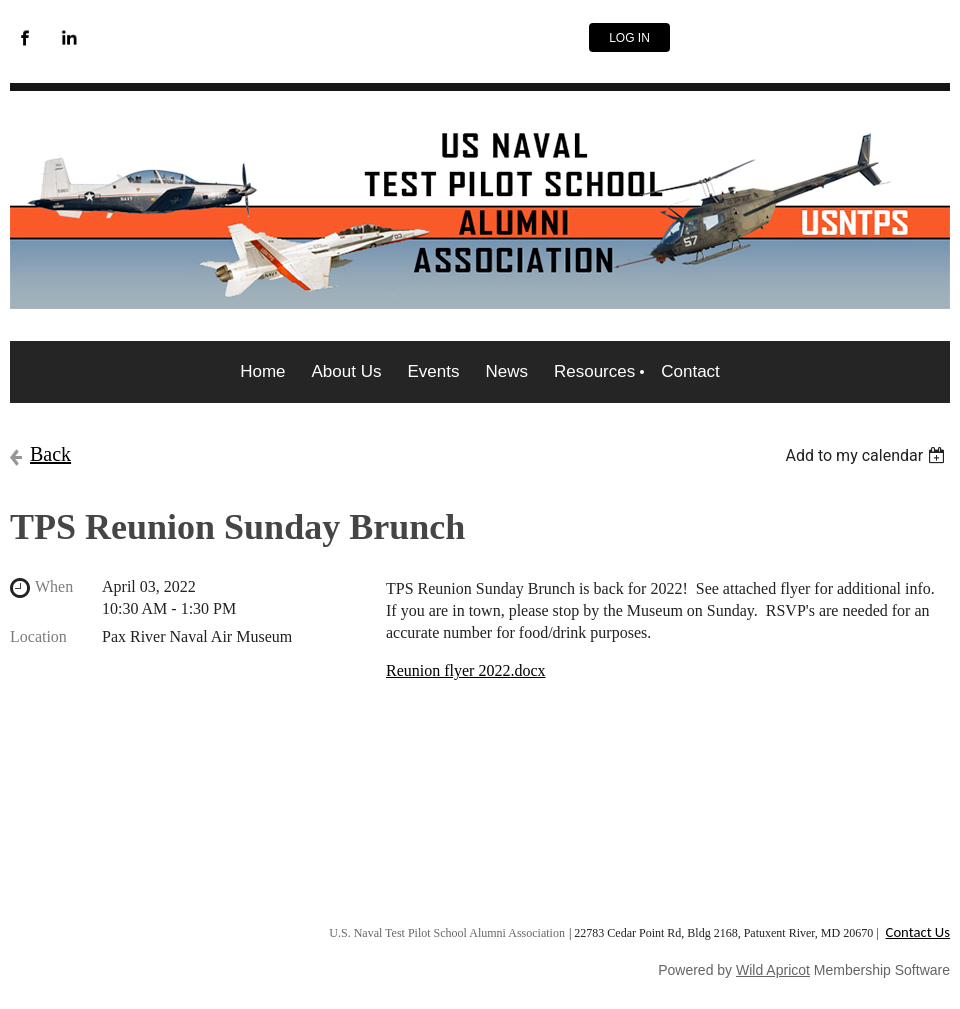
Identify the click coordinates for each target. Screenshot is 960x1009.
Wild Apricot (773, 970)
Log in (629, 38)
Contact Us (918, 932)
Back (50, 454)
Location (38, 636)
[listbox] (867, 455)
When (54, 586)
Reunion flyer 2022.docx (466, 670)
